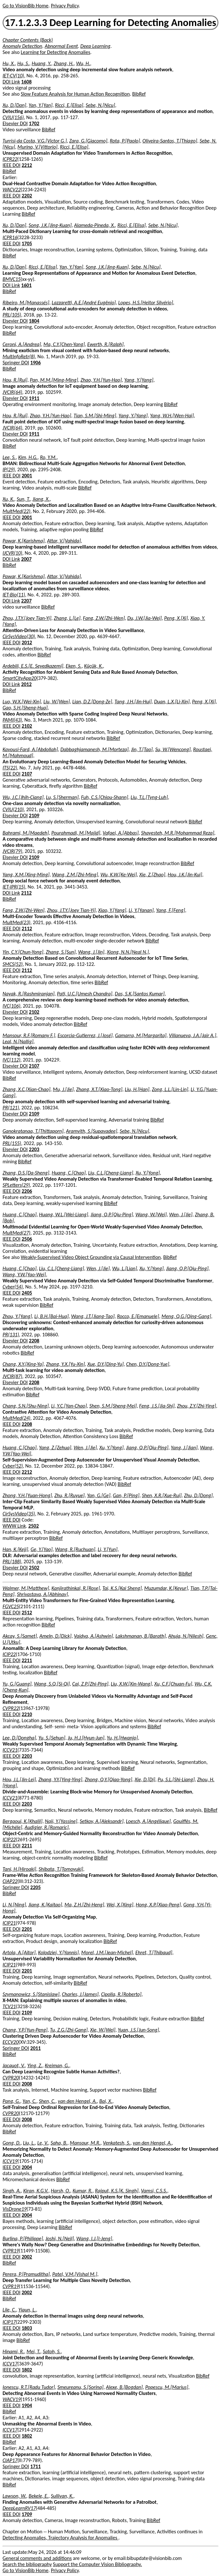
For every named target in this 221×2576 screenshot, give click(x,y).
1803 (27, 2328)
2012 (27, 642)
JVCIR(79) (12, 851)
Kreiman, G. (57, 2065)
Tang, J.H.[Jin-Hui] (133, 701)
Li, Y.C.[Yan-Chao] (69, 1406)
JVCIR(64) (12, 392)
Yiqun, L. (27, 2310)
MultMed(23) (16, 922)
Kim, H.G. (28, 457)
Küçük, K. (93, 666)
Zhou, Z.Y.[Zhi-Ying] (196, 1406)
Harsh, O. (60, 2191)
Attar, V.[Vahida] (64, 541)
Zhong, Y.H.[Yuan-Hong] (27, 1495)
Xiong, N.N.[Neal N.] (128, 952)
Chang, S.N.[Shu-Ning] (26, 1406)
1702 (34, 123)
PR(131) (11, 1334)
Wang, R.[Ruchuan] (75, 1549)
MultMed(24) (16, 1418)
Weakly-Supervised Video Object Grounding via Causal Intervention (91, 1257)
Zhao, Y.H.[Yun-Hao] (101, 380)
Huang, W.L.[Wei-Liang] (63, 1214)
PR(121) (11, 1108)
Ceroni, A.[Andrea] (22, 344)
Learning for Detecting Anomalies (55, 52)
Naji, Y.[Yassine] (61, 1821)
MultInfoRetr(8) (19, 356)
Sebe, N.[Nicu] (100, 105)
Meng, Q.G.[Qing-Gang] (186, 1316)
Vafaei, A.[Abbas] (121, 833)
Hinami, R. (13, 2351)
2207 (26, 601)
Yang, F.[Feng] (170, 910)
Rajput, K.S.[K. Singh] (116, 2191)
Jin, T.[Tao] (142, 749)
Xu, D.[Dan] (14, 105)
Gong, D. (12, 2143)
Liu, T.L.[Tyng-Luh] (149, 797)
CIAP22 (10, 1881)
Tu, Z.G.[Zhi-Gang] (68, 2030)
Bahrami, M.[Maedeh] (26, 833)
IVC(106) (11, 1006)
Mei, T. (33, 2351)
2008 (27, 2084)
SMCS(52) (13, 964)
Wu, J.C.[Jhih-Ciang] (23, 797)
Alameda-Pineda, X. (94, 225)
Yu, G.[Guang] (17, 1684)
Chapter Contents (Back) (28, 40)
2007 (26, 559)
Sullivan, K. (62, 2496)
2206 (27, 1191)
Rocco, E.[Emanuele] (138, 1316)
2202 (27, 196)
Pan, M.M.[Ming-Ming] (54, 380)
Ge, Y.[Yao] (42, 1549)
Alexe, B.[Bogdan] (124, 2387)
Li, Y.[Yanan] (141, 910)
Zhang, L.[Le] (67, 618)
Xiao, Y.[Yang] (112, 910)
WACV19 (12, 2399)
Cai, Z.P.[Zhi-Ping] (90, 1684)
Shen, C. (47, 2101)
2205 (35, 1887)
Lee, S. (9, 457)
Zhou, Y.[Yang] (17, 1316)
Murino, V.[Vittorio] (37, 147)
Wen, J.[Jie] (180, 1214)
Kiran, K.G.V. (35, 2191)
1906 (35, 363)
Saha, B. (59, 2143)
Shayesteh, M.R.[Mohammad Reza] (177, 833)
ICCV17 (10, 2364)
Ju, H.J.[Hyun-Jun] (86, 1738)
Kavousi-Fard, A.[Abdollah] (30, 749)
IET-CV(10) (13, 76)
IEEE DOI (12, 165)
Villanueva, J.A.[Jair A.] (192, 1035)
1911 (34, 398)
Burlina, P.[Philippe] (23, 2238)
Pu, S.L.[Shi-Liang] (176, 1779)
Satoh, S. (52, 2351)
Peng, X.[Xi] (176, 618)
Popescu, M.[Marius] (166, 2387)
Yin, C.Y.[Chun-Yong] (23, 952)
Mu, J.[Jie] (63, 1089)
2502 (33, 1526)
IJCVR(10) (12, 553)
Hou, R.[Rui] (15, 380)
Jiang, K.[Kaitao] (45, 1905)
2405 (27, 1293)
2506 (27, 1239)
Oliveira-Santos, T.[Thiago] (170, 141)
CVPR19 (11, 2251)
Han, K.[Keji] (15, 1549)
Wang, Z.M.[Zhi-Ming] (75, 875)
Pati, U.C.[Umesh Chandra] (84, 994)
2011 (35, 2048)
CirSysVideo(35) (19, 1514)
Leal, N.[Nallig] (18, 1041)
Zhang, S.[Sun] (61, 952)
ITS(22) (10, 768)
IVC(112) (11, 1060)
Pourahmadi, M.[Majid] (75, 833)
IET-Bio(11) (14, 595)
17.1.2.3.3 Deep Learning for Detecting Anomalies (110, 22)
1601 (26, 285)
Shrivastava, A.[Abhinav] (42, 1594)
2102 (27, 726)
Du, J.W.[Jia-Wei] (144, 618)
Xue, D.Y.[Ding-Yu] (105, 1364)
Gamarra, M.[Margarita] (140, 1035)
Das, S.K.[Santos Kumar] (140, 994)
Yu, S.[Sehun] (51, 1738)
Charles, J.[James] (80, 1994)
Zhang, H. (64, 63)
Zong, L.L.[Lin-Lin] (170, 1089)
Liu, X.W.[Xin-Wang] (131, 1684)
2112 (26, 893)
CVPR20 (11, 2078)
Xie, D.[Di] (145, 1779)
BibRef (139, 94)
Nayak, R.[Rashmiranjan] (28, 994)
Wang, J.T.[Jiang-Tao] (93, 1316)
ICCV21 (10, 1750)
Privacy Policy (64, 6)
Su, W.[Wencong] (172, 749)
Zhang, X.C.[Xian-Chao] (27, 1089)
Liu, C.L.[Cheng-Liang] (110, 1173)
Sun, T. (23, 499)
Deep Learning (95, 46)
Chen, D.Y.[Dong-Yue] (147, 1364)
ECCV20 (11, 2042)
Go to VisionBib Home (25, 6)
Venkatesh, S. (116, 2143)
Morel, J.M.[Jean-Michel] (107, 1952)
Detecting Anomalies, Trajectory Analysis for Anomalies (60, 2538)
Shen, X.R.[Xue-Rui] (161, 1495)
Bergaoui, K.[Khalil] (22, 1821)
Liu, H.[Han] (137, 1089)
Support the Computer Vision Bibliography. (97, 2564)
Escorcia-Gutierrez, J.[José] (85, 1035)
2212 (27, 165)
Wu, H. (83, 63)
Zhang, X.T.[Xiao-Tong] (99, 1089)
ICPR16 (10, 237)
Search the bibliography (27, 2564)
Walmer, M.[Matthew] (26, 1588)
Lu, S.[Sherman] (62, 797)
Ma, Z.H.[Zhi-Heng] (84, 1905)
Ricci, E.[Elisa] (69, 105)
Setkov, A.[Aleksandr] (102, 1821)
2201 (27, 1929)
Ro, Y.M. (48, 457)
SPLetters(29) (16, 1185)
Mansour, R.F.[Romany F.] (29, 1035)
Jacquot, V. (14, 2065)
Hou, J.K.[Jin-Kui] (185, 875)
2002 (27, 2257)
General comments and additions (37, 2558)
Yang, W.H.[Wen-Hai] (172, 415)
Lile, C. (9, 2310)
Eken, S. (73, 666)
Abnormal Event (61, 46)
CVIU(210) (13, 809)
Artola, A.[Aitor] (19, 1952)
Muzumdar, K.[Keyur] (166, 1588)
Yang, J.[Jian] (184, 1447)
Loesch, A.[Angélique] (148, 1821)
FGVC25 (11, 1606)
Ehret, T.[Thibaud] (153, 1952)
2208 (34, 1341)
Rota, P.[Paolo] (125, 141)
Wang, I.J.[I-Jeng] (94, 2238)
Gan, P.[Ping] (126, 1495)
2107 (27, 774)
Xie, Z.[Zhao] (152, 875)
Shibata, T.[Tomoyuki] (61, 1869)
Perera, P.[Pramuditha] (26, 2274)
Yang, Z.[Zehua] (55, 1447)
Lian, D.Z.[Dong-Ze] (92, 701)
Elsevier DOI (15, 123)
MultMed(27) (16, 1233)
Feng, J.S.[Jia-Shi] (157, 1406)
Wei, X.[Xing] (119, 1905)
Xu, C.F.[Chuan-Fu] (173, 1684)
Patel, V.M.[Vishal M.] (74, 2274)
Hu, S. (23, 63)
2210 (27, 1714)
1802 (27, 2370)
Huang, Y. (41, 63)
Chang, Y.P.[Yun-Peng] (25, 2030)
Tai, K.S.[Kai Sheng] (122, 1588)
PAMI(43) (12, 720)
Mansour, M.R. (85, 2143)
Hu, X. (9, 63)
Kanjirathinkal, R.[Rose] (75, 1588)
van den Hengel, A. (77, 2101)
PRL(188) (12, 1561)
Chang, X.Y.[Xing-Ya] (23, 1364)
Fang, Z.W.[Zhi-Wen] (104, 618)
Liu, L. (29, 2143)
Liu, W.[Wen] (56, 701)
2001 (27, 476)
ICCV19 (10, 2161)
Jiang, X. (41, 499)
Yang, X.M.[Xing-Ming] (26, 875)
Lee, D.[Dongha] (19, 1738)
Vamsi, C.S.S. (154, 2191)
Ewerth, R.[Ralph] (105, 344)
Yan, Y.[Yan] (40, 105)
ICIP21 (9, 1923)
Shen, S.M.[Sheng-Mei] (113, 1406)
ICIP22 (9, 1654)
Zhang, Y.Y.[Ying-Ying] (60, 1779)
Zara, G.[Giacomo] (88, 141)
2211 (27, 1660)
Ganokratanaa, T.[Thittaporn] (33, 1131)
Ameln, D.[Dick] (55, 1636)
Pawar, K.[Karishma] (24, 541)
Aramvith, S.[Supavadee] (91, 1131)
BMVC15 (12, 279)
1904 (27, 2405)
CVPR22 (11, 1708)
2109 (34, 815)
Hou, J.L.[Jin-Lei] (19, 1779)
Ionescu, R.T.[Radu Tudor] (29, 2387)
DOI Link (11, 82)
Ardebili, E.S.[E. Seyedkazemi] (33, 666)
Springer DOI (16, 363)
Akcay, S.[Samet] (20, 1636)
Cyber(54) (13, 1287)
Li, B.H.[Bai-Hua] (51, 1316)
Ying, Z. (34, 2065)
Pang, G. (11, 2101)
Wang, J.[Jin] (91, 952)
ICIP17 (9, 2322)
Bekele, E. (39, 2496)
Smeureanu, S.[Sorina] (80, 2387)
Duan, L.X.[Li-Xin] (172, 701)
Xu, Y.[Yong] (147, 1173)
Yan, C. (29, 2101)
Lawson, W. (14, 2496)
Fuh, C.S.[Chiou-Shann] (104, 797)
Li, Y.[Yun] (108, 1549)
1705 (27, 243)
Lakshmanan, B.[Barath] (140, 1636)
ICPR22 (10, 159)
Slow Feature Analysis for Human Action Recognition (75, 94)
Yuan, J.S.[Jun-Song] (138, 2030)
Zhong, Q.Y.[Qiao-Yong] (108, 1779)
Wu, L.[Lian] (124, 1268)
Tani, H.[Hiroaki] (19, 1869)
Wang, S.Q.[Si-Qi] (52, 1684)
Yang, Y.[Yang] (138, 380)
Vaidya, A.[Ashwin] (93, 1636)
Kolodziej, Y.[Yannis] (58, 1952)
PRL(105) (12, 315)
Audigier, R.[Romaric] (47, 1827)
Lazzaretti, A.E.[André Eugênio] (84, 302)
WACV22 (12, 189)
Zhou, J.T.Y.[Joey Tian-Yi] (27, 618)
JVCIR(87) (12, 1376)
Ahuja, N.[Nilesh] (185, 1636)
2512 (27, 1612)
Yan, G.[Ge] (98, 1495)
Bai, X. (106, 2101)
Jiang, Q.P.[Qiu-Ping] (112, 1214)
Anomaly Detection (22, 46)
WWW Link (14, 1526)
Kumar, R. (83, 2191)
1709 (27, 2514)
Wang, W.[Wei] (151, 1214)
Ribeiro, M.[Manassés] (26, 302)
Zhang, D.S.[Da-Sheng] (26, 1173)
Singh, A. (12, 2191)
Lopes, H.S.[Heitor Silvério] (145, 302)
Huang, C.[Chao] (69, 1173)
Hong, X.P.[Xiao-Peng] (158, 1905)
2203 (34, 1149)
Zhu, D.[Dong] (198, 1495)
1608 (26, 82)
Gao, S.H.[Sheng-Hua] (25, 708)
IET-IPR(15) (14, 887)
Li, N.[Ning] (14, 1905)
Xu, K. (8, 499)
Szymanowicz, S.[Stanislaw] (31, 1994)
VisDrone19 (15, 2209)
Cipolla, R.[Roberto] (121, 1994)
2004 (27, 2167)
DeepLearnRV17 (19, 2508)
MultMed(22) (16, 511)
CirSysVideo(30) (19, 636)
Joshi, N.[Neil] (59, 2238)
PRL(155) (12, 1143)
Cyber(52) (13, 1466)
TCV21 (9, 2006)
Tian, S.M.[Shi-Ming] (95, 415)
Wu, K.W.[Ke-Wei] (118, 875)
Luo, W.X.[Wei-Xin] (22, 701)
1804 (34, 321)
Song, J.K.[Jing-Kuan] (50, 225)
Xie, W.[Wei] (102, 2030)
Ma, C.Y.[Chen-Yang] (64, 344)
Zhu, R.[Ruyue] (69, 1495)
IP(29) (9, 469)
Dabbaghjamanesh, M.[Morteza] (94, 749)
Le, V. (42, 2143)
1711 (35, 2466)
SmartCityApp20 (19, 678)
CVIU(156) (13, 117)
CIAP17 (10, 2460)
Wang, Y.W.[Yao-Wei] (24, 1274)
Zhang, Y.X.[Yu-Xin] (65, 1364)
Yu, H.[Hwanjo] (122, 1738)
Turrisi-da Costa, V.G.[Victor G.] (35, 141)
